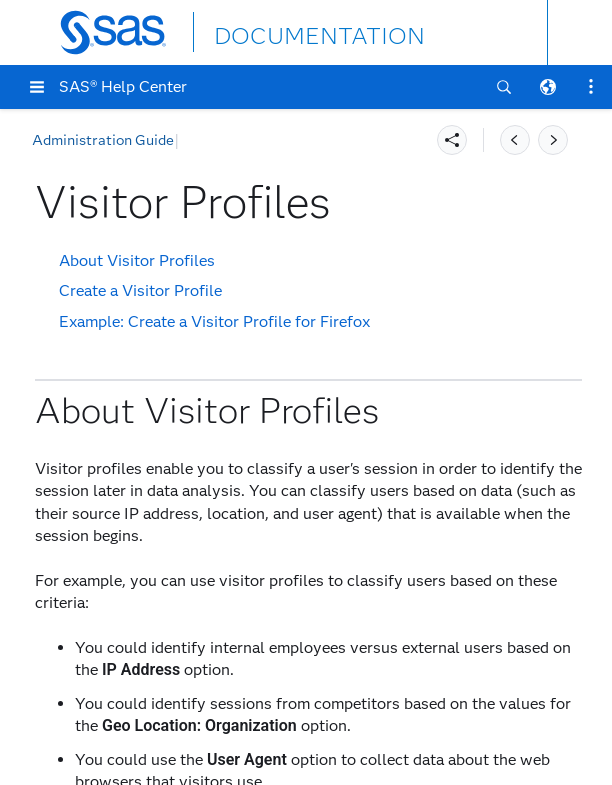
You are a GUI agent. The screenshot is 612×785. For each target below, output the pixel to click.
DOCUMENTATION (287, 31)
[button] (37, 87)
